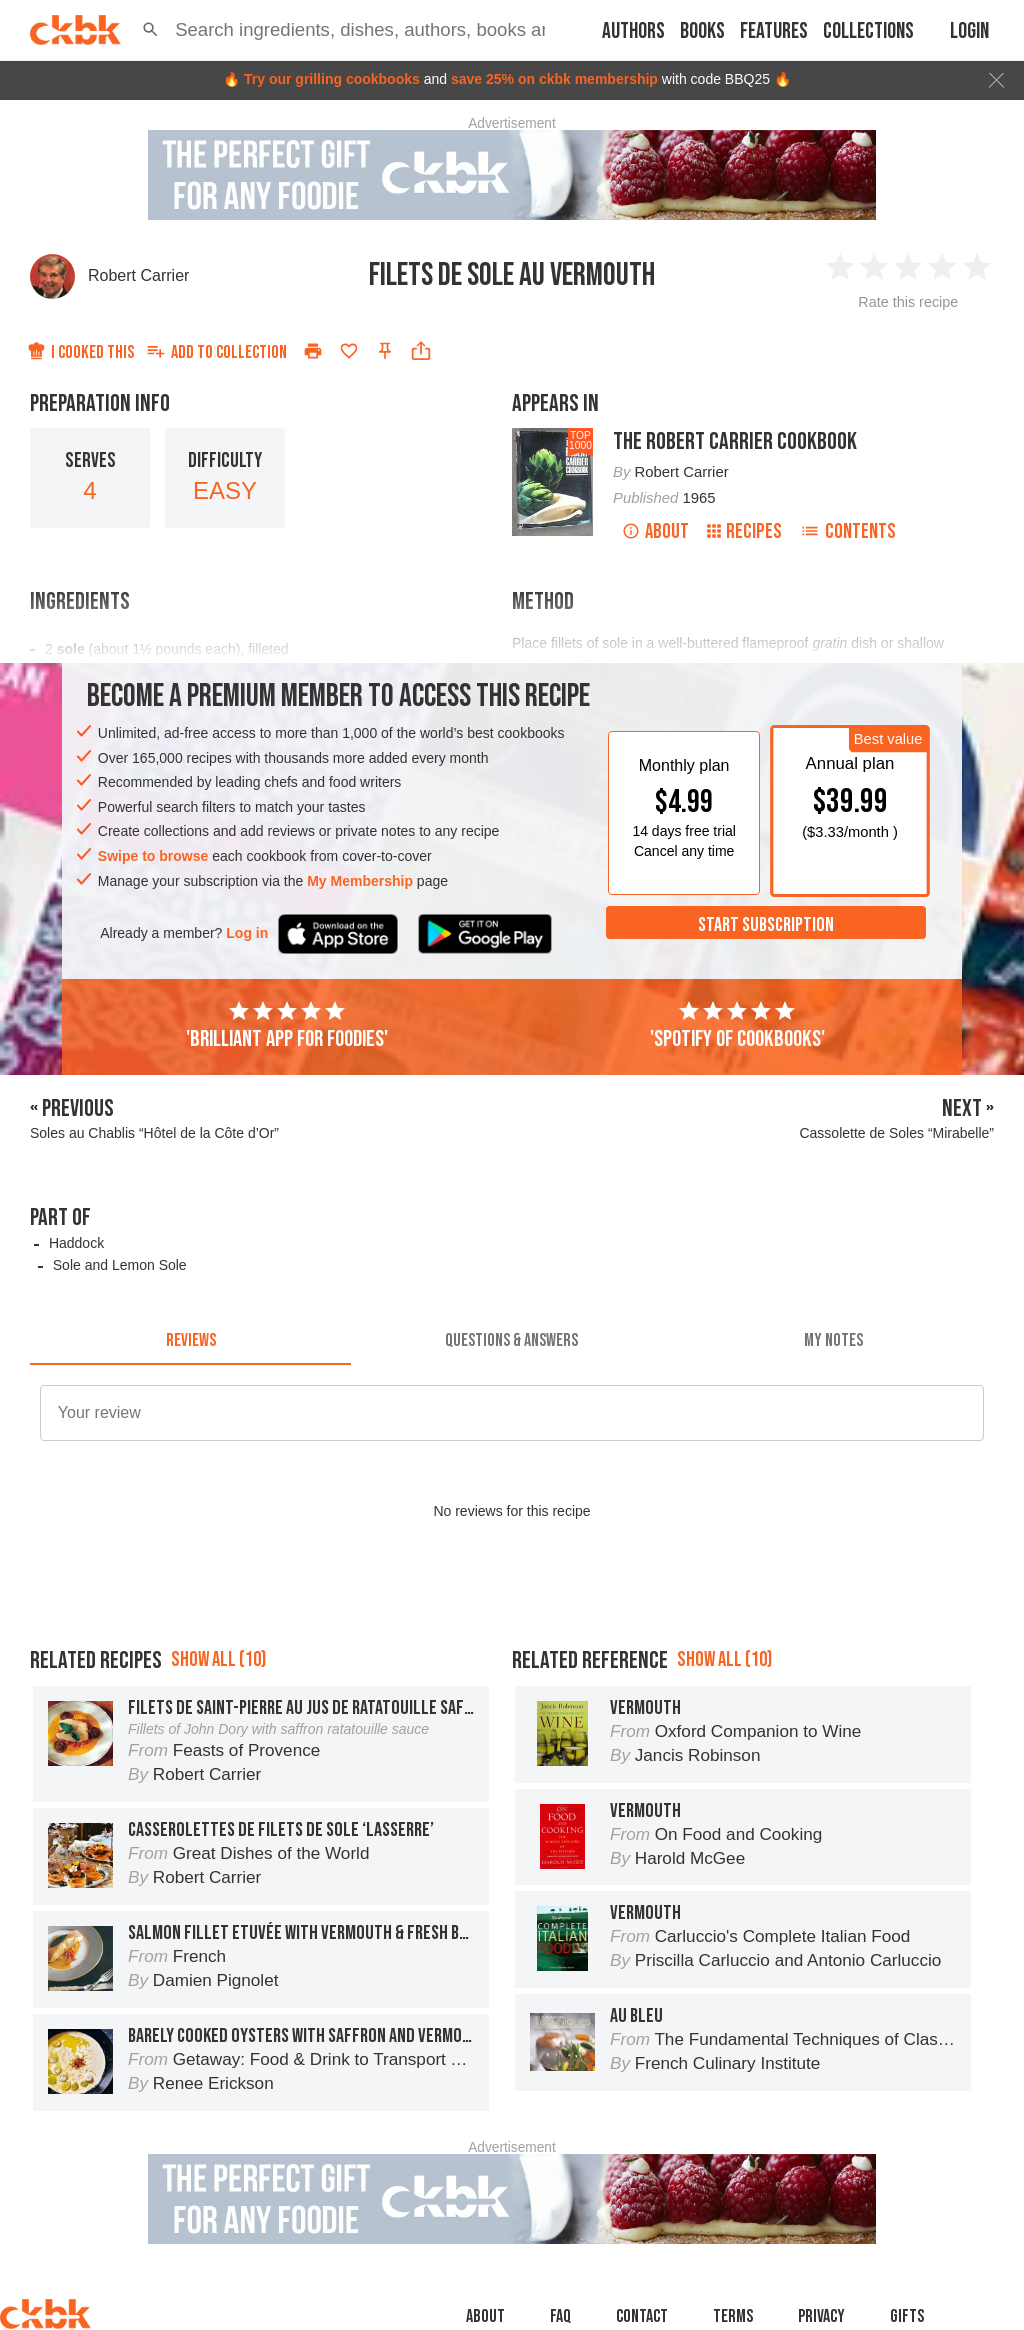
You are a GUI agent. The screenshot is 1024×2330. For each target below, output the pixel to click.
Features (774, 31)
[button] (150, 30)
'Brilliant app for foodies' (287, 1026)
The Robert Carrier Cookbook (735, 441)
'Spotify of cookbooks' (737, 1026)
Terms (733, 2316)
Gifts (907, 2316)
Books (702, 31)
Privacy (821, 2316)
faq (560, 2316)
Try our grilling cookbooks (332, 79)
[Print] (313, 351)
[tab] (190, 1341)
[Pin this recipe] (385, 351)
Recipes (744, 531)
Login (969, 31)
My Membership (360, 881)
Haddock (76, 1243)
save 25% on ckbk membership (554, 79)
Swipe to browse (153, 856)
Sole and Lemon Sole (120, 1265)
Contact (642, 2316)
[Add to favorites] (349, 351)
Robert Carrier (138, 275)
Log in (247, 933)
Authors (633, 31)
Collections (868, 31)
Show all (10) (218, 1659)
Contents (848, 531)
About (655, 531)
